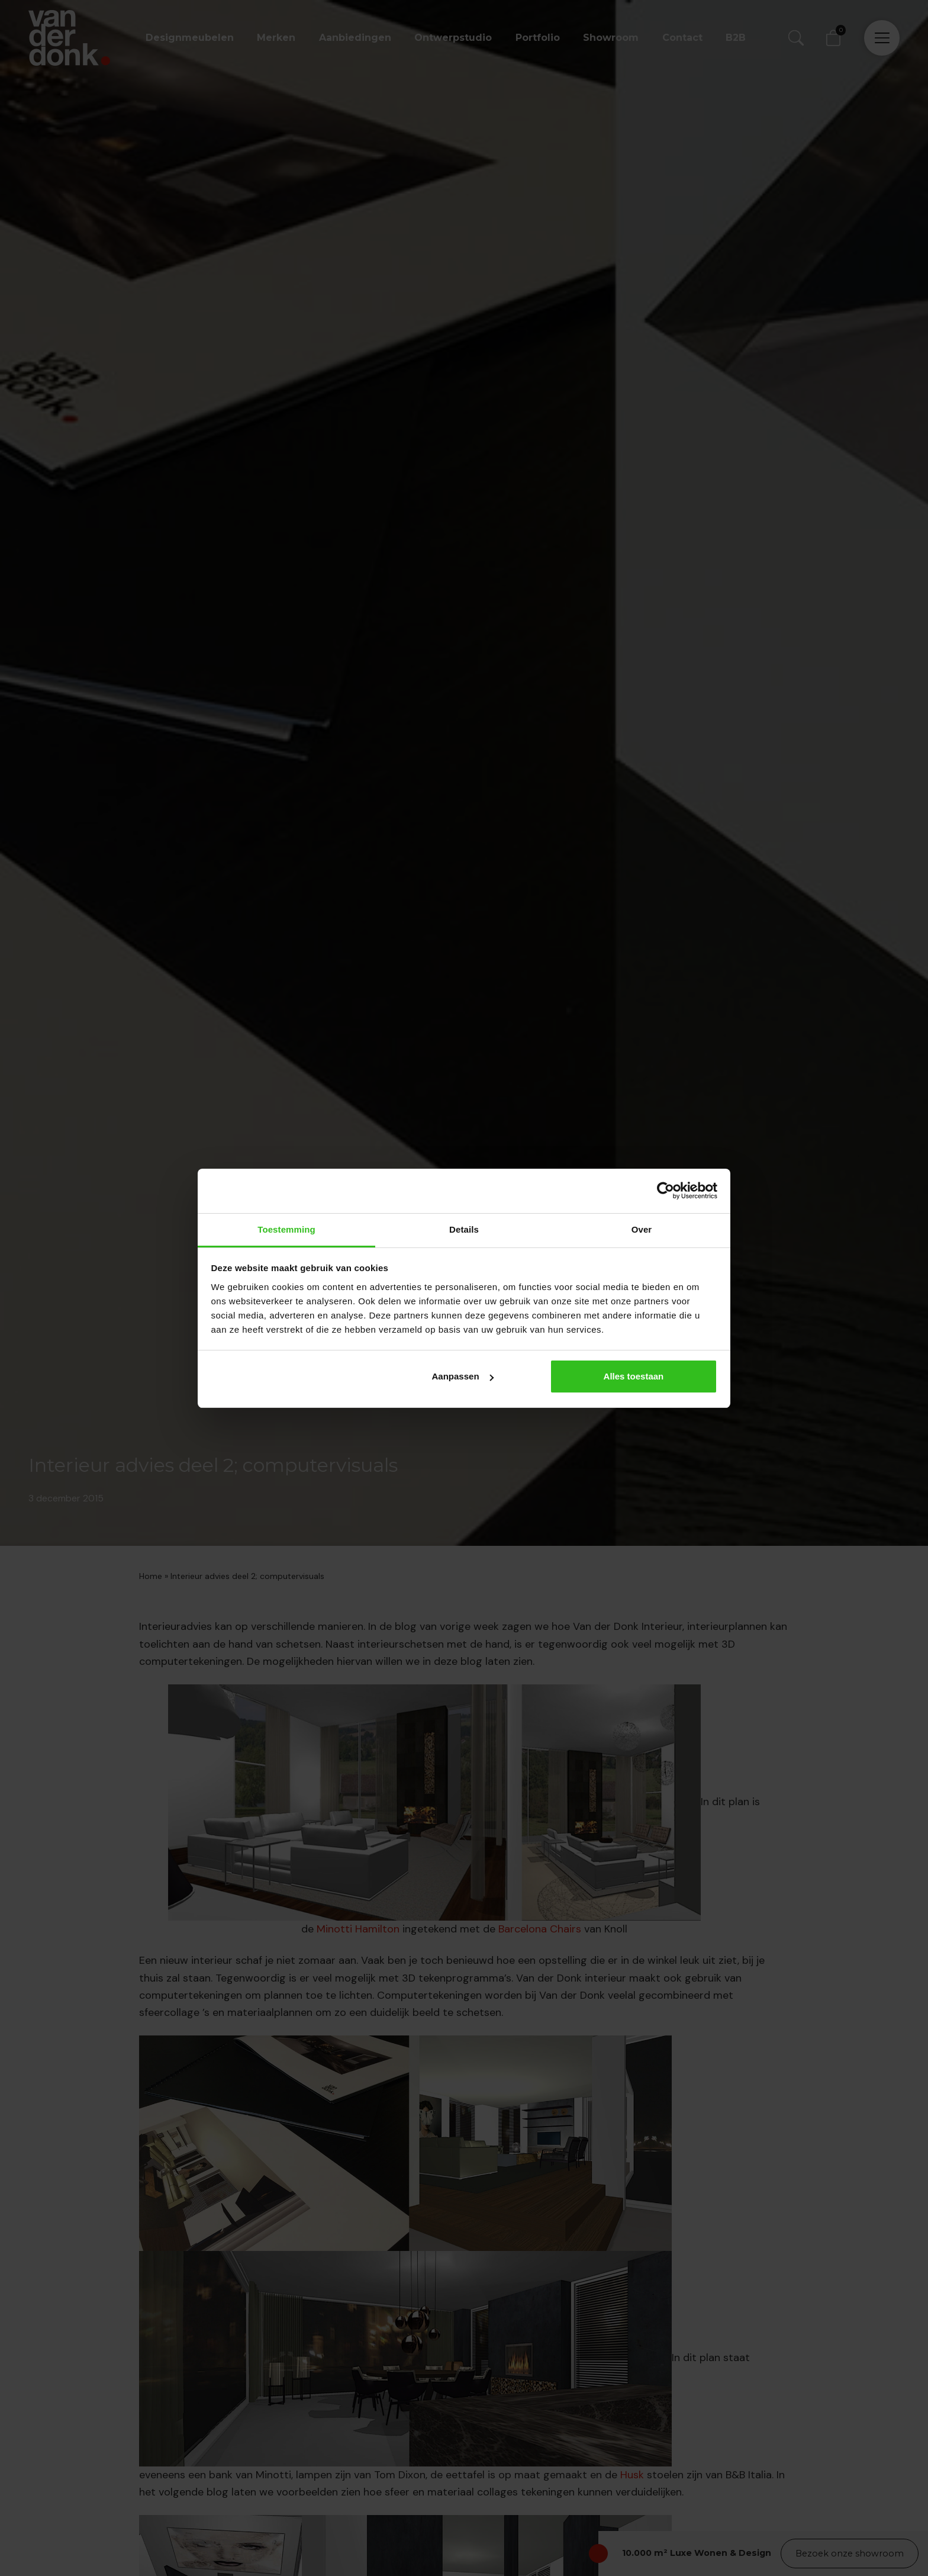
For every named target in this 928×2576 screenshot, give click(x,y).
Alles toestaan (634, 1376)
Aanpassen (463, 1376)
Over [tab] (641, 1229)
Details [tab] (464, 1229)
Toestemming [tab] (286, 1229)
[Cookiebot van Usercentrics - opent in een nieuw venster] (665, 1190)
